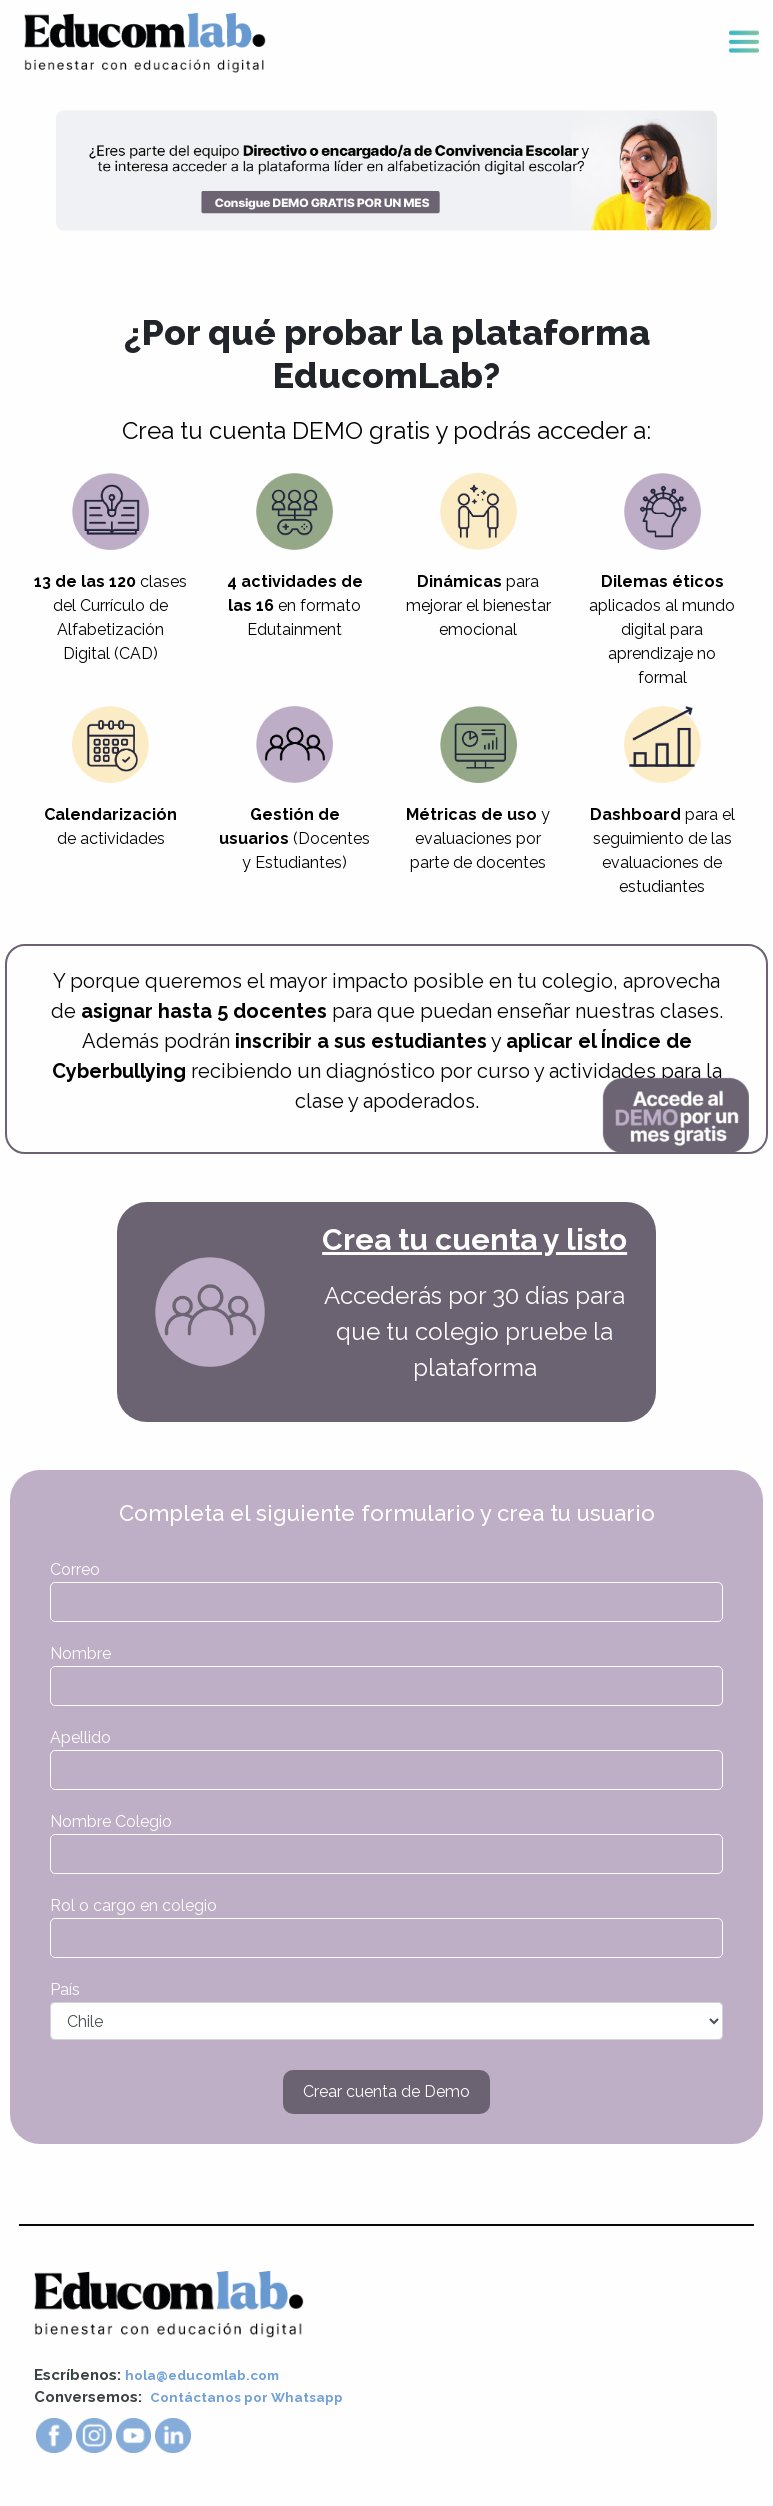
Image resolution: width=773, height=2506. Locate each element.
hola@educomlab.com (211, 2377)
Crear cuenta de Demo (386, 2093)
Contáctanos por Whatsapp (256, 2399)
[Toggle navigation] (744, 44)
